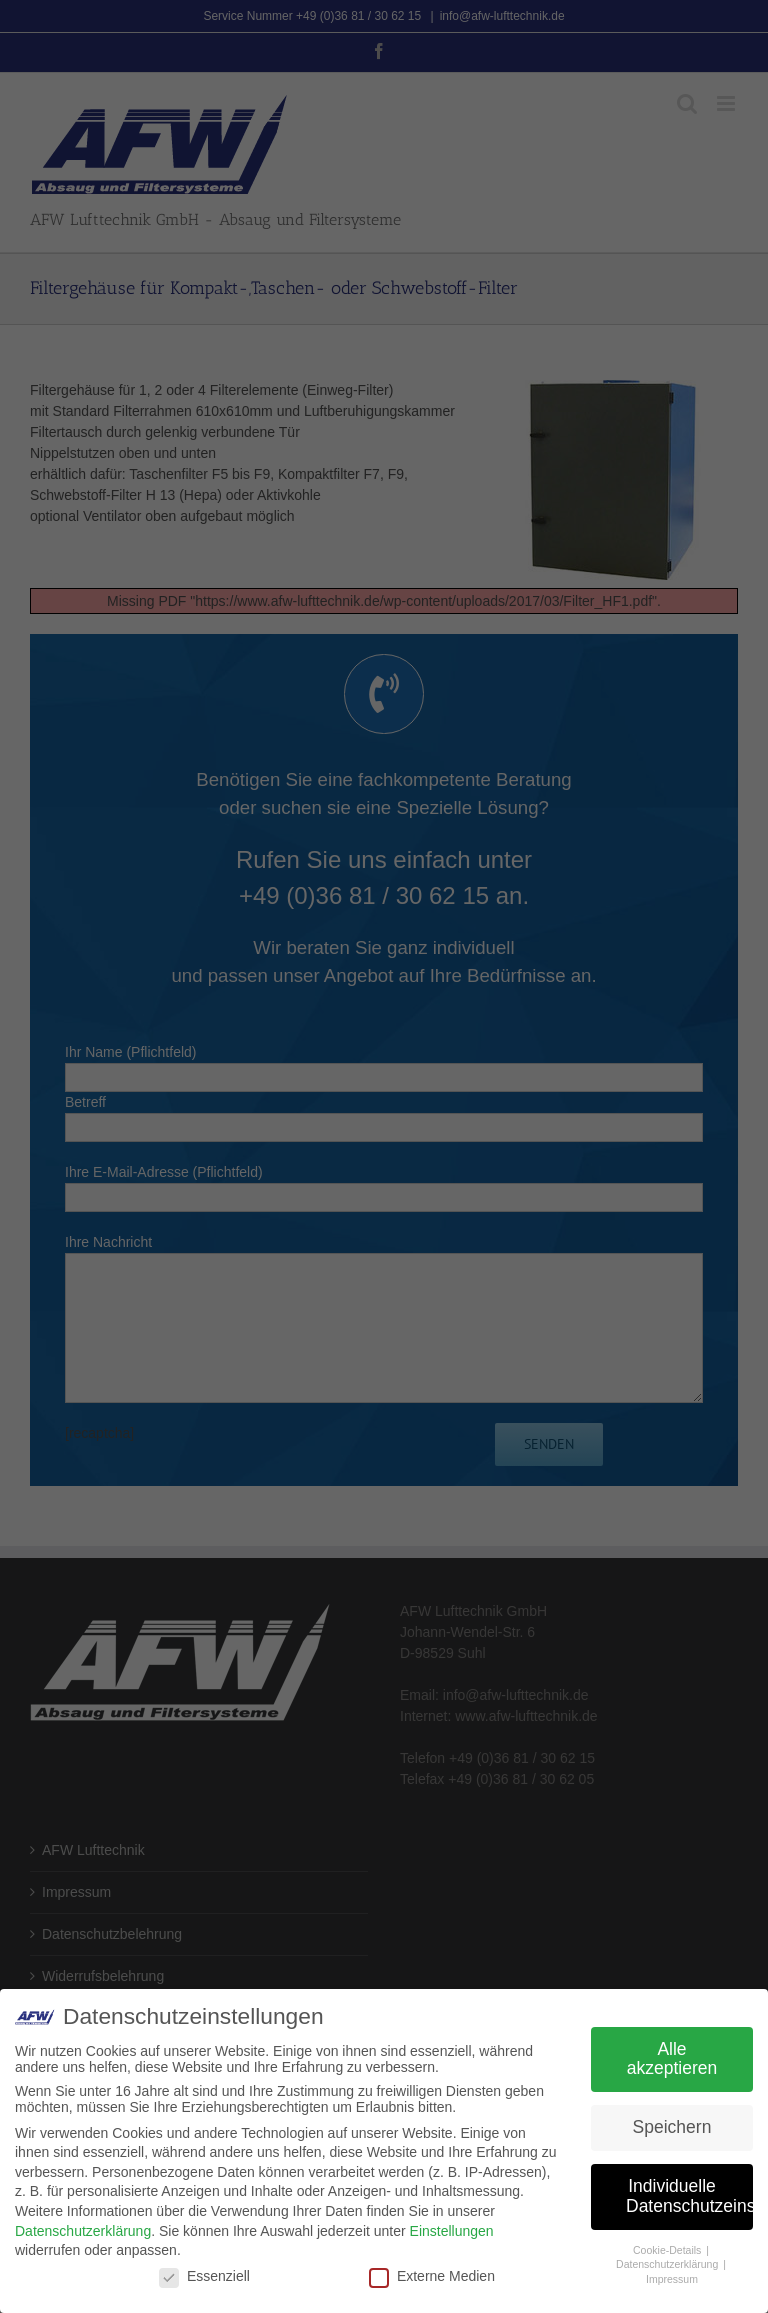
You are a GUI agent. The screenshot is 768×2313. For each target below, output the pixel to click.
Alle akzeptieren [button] (672, 2058)
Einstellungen (452, 2230)
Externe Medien (432, 2276)
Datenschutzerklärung (83, 2230)
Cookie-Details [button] (668, 2249)
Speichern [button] (672, 2127)
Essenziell (204, 2276)
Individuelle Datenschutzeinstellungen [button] (689, 2196)
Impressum (672, 2279)
